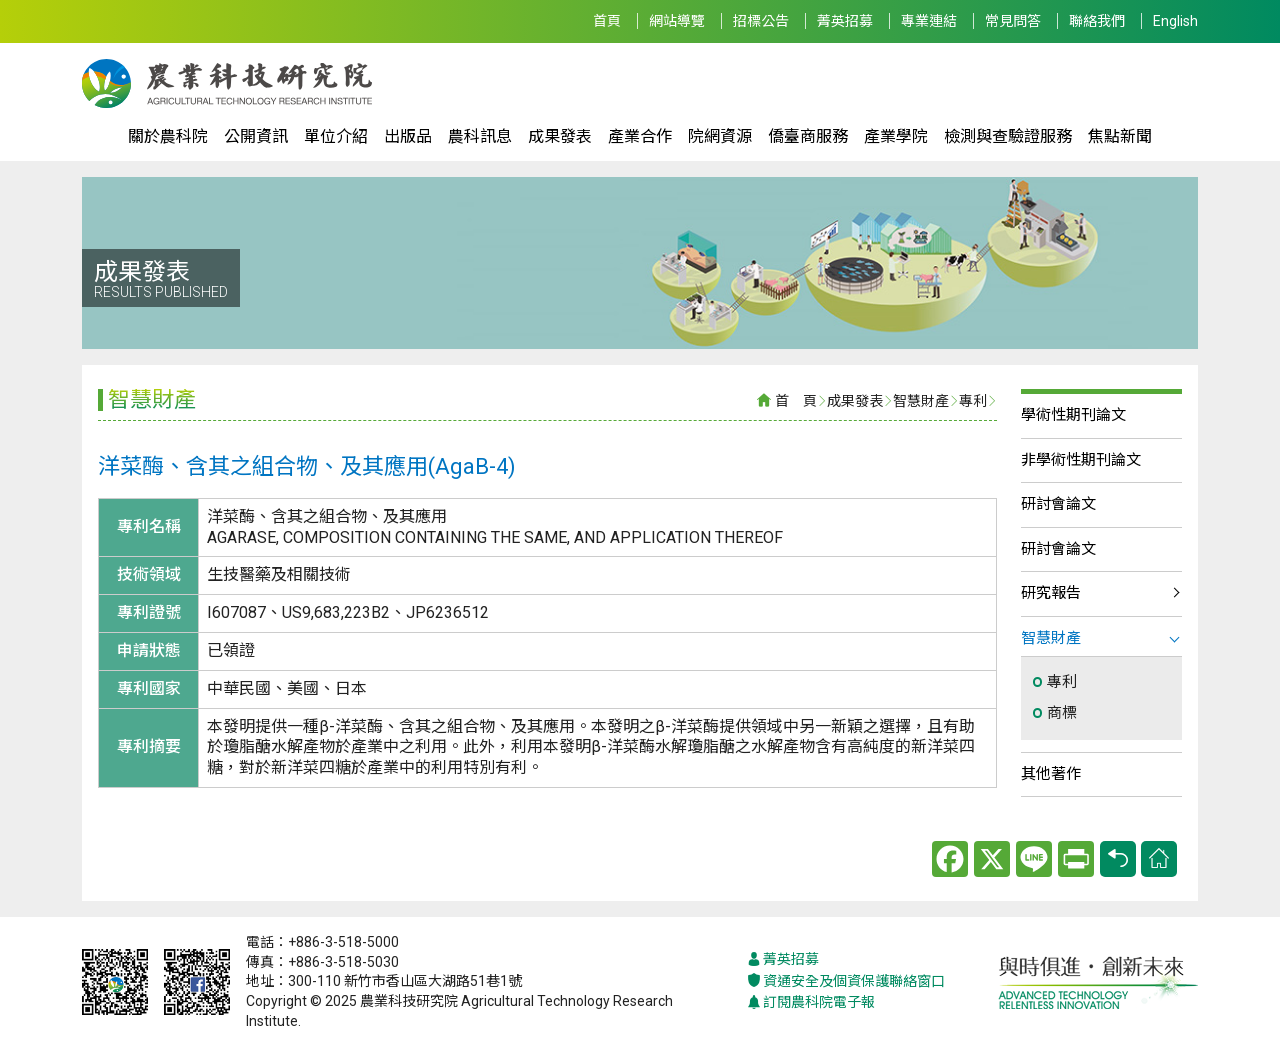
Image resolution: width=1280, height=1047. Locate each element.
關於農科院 (168, 136)
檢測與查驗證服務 (1008, 136)
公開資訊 (256, 136)
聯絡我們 (1097, 21)
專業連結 (929, 21)
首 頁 (796, 401)
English (1175, 21)
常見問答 (1013, 21)
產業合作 (640, 136)
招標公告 (761, 21)
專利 (973, 401)
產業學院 (896, 136)
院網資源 (720, 136)
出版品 (408, 136)
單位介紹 (336, 136)
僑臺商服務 (808, 136)
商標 (1062, 713)
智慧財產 (921, 401)
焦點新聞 (1120, 136)
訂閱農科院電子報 (811, 1002)
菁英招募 (845, 21)
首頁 (607, 21)
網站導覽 (677, 21)
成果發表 (560, 136)
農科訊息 (480, 136)
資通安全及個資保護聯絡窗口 (846, 981)
